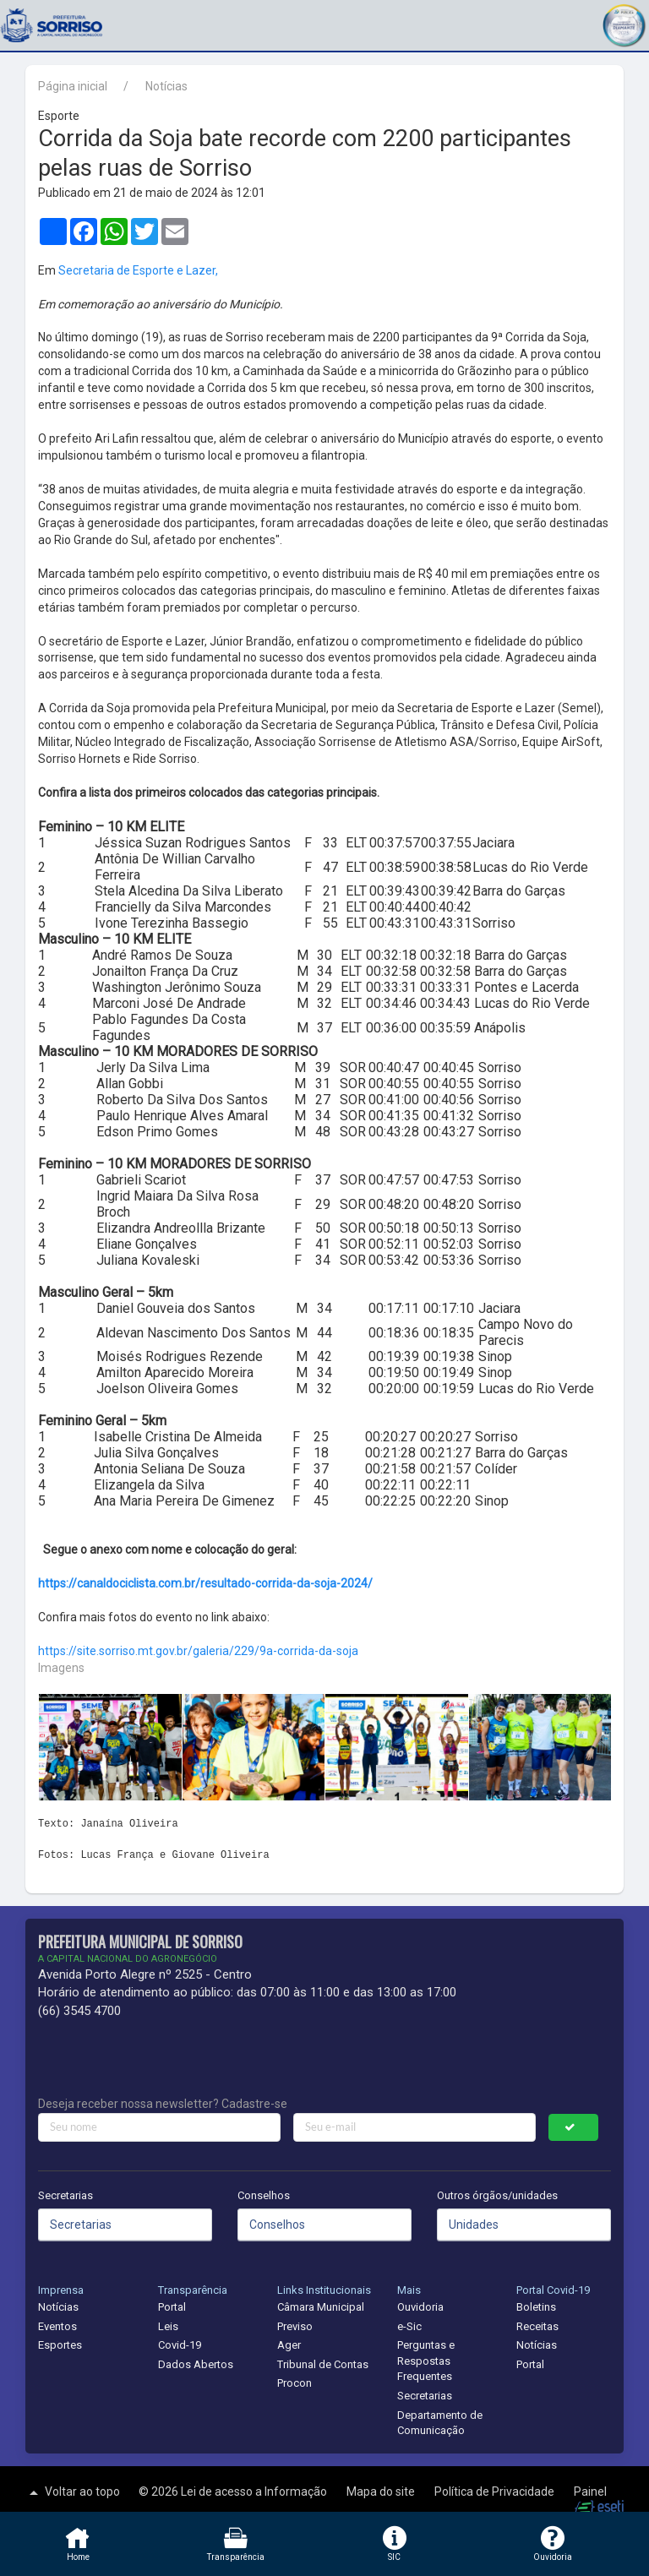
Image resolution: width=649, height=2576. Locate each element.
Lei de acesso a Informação (255, 2491)
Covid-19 (179, 2345)
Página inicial (72, 86)
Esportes (60, 2345)
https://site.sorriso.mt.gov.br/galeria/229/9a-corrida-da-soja (198, 1651)
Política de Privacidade (495, 2491)
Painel (590, 2491)
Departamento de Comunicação (440, 2423)
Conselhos (263, 2195)
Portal (172, 2307)
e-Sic (409, 2326)
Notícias (166, 86)
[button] (623, 23)
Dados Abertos (195, 2364)
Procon (294, 2383)
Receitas (537, 2326)
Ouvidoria (420, 2307)
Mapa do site (381, 2491)
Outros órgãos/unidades (497, 2195)
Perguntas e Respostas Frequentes (426, 2361)
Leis (168, 2326)
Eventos (57, 2326)
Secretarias (65, 2195)
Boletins (536, 2307)
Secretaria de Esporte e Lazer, (138, 270)
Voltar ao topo (72, 2492)
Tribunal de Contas (322, 2364)
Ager (289, 2345)
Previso (295, 2326)
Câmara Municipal (320, 2307)
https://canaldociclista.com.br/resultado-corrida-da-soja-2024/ (205, 1583)
